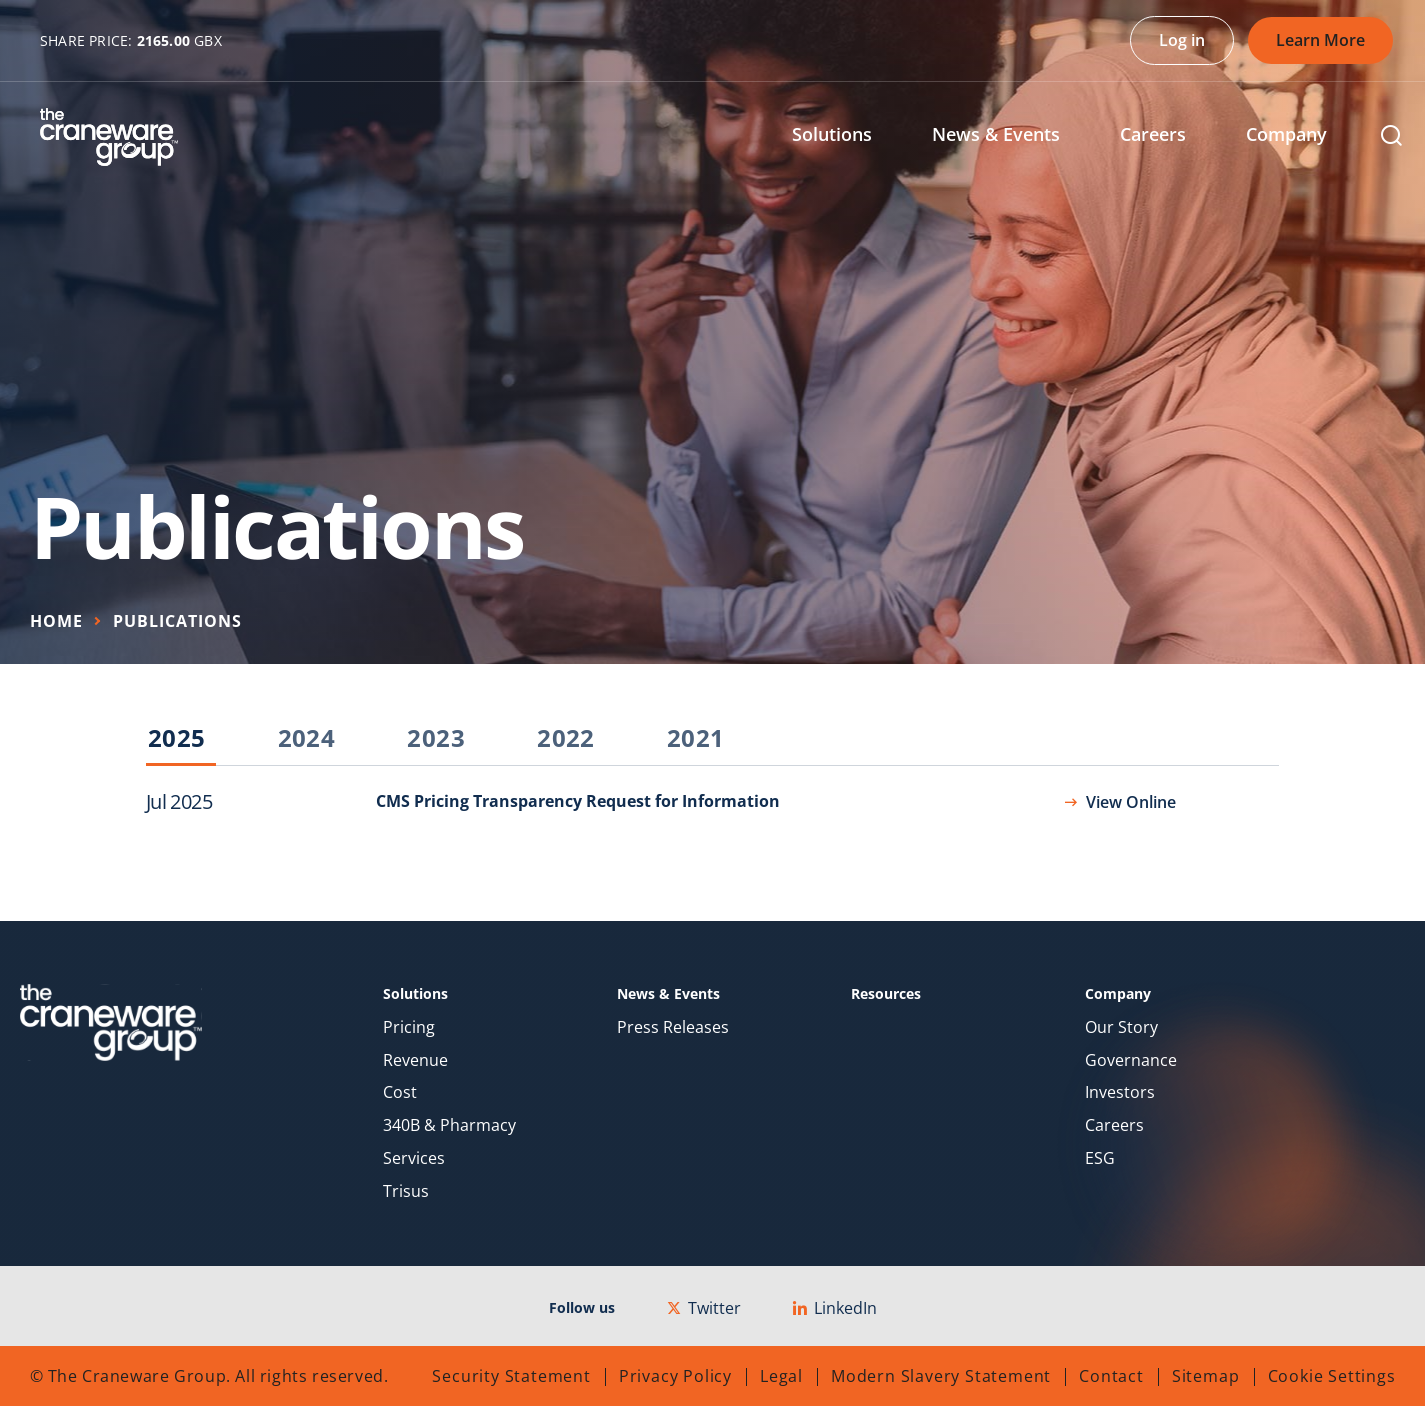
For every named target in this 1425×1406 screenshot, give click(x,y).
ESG (1100, 1158)
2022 (566, 739)
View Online (1131, 802)
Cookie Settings (1332, 1376)
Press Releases (673, 1027)
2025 (177, 739)
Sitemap (1206, 1376)
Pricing (409, 1027)
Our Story (1121, 1027)
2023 (436, 739)
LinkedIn (835, 1308)
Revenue (415, 1060)
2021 (696, 739)
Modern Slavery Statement (941, 1376)
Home (56, 621)
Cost (400, 1092)
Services (414, 1158)
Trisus (406, 1191)
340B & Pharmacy (449, 1125)
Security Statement (511, 1376)
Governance (1131, 1060)
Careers (1114, 1125)
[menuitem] (847, 136)
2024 (307, 739)
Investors (1120, 1092)
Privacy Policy (675, 1376)
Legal (781, 1376)
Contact (1111, 1376)
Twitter (704, 1308)
